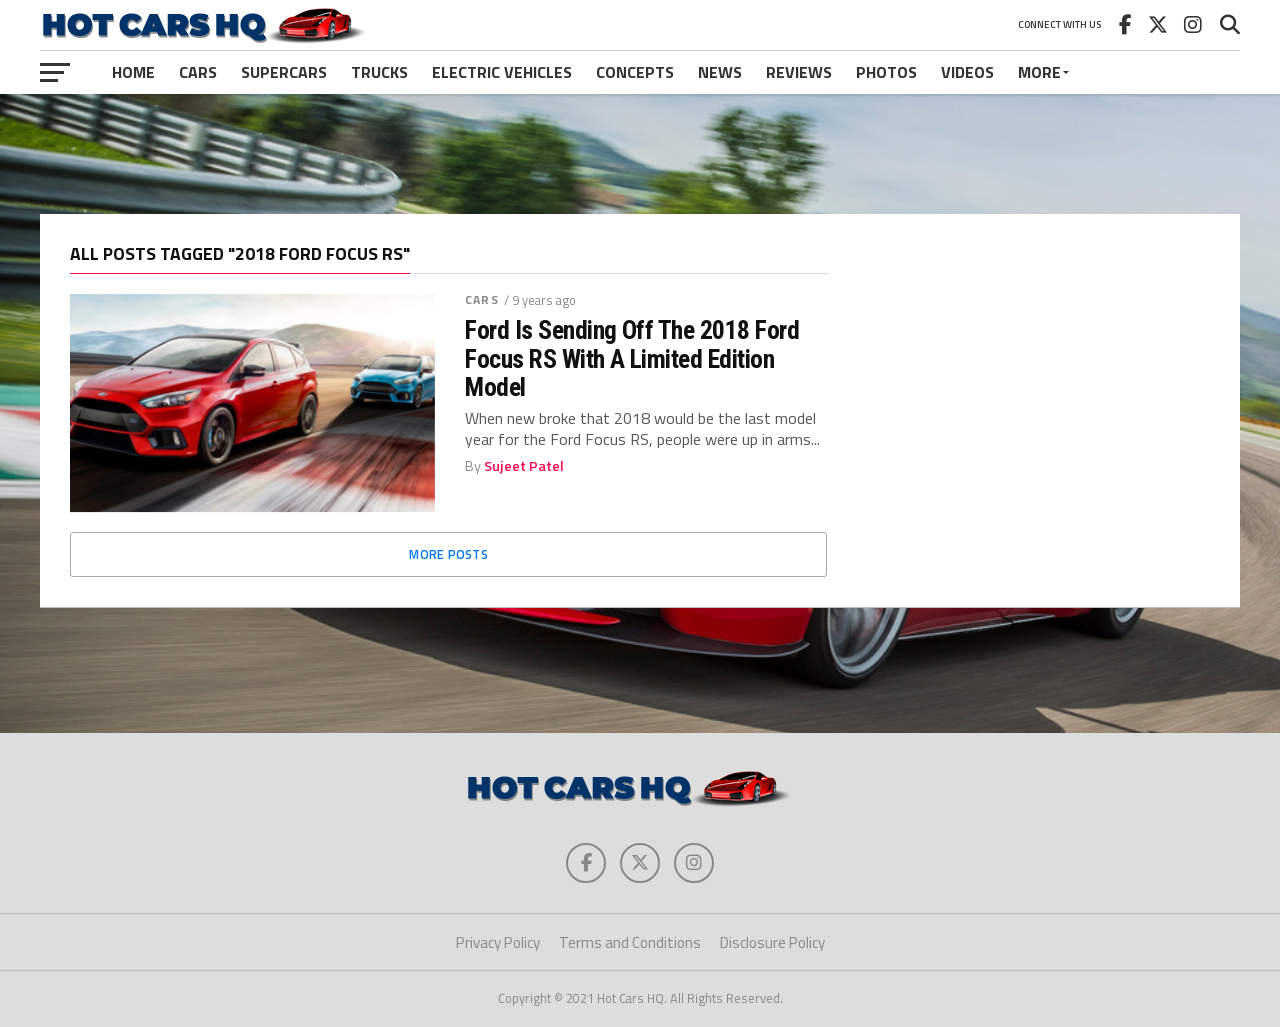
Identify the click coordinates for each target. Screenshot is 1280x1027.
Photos (886, 72)
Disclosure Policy (772, 942)
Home (133, 72)
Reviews (799, 72)
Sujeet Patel (524, 466)
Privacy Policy (498, 942)
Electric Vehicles (502, 72)
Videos (967, 72)
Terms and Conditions (630, 942)
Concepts (635, 72)
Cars (198, 72)
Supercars (284, 72)
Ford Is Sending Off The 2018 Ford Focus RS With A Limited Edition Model (632, 358)
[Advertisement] (640, 154)
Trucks (379, 72)
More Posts (448, 554)
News (720, 72)
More (1039, 72)
